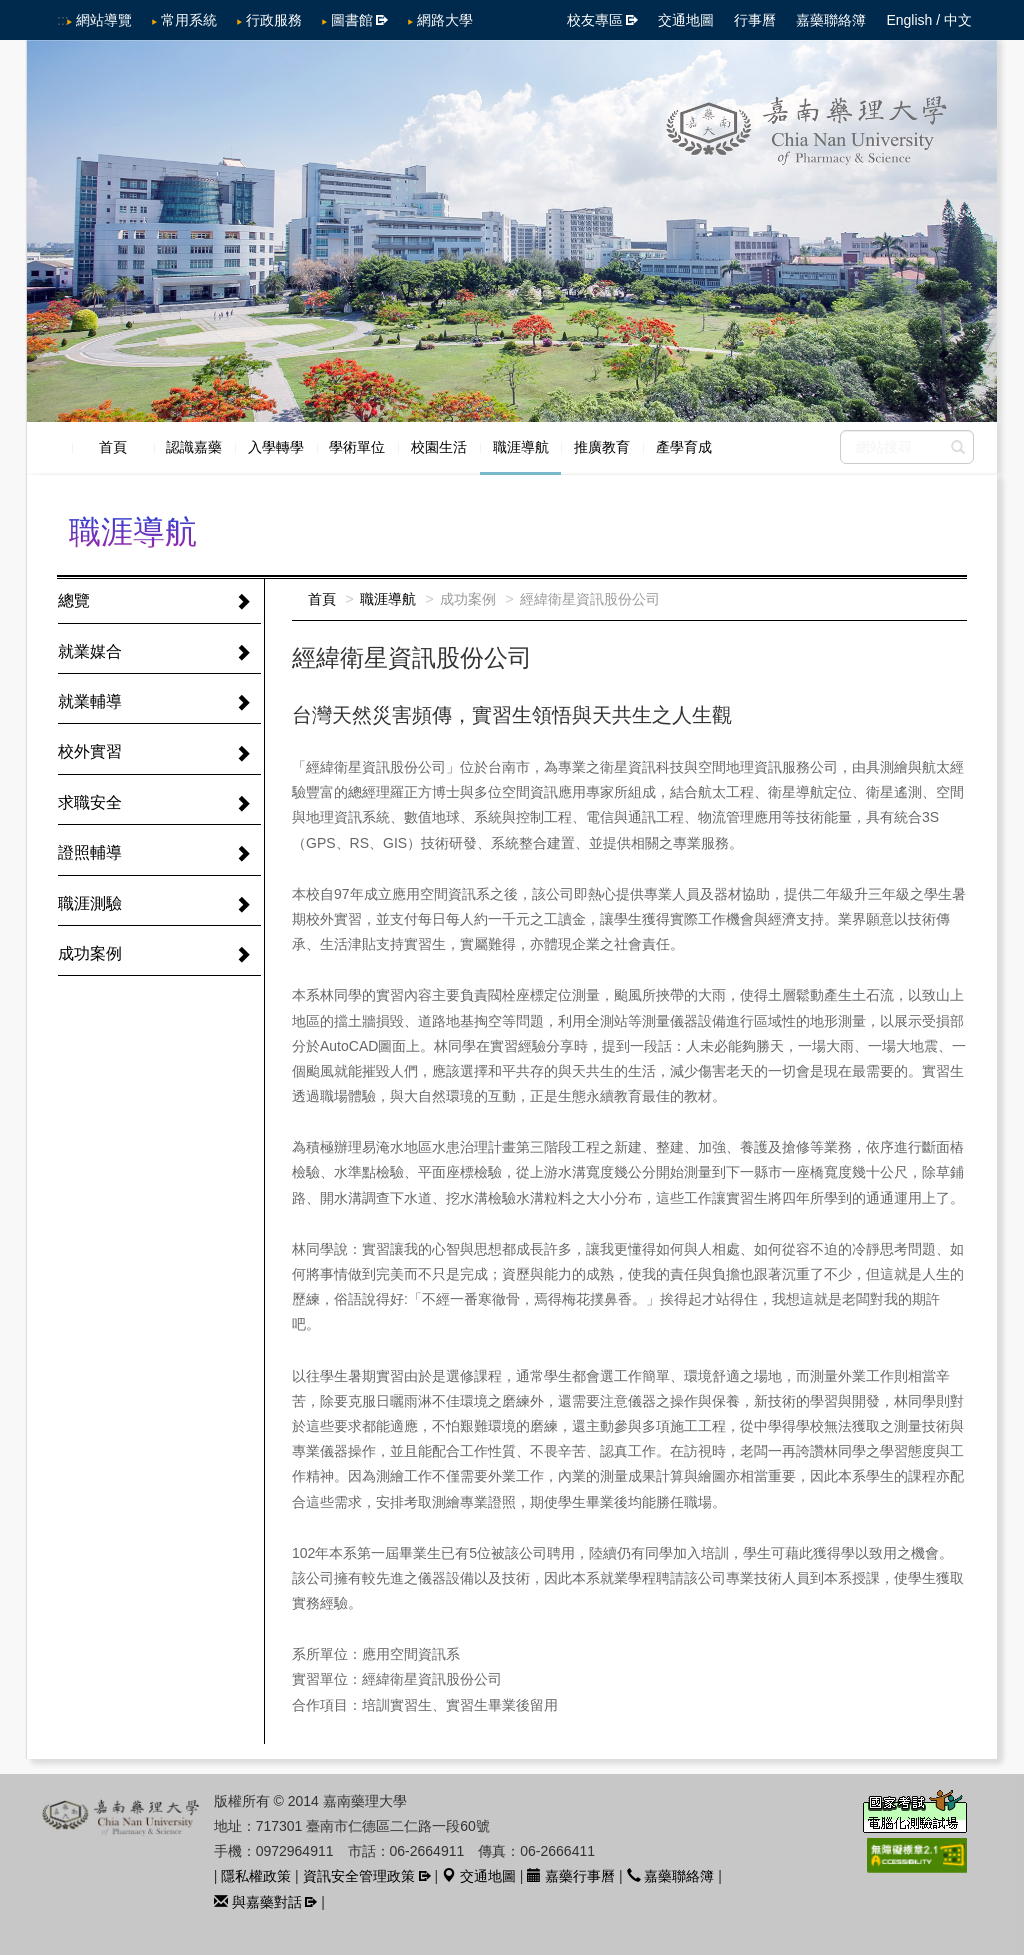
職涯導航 (521, 447)
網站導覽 (104, 20)
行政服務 (274, 20)
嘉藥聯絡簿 (831, 20)
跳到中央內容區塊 (10, 10)
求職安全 (90, 802)
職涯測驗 (90, 903)
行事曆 (755, 20)
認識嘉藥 (194, 447)
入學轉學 (276, 447)
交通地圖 (686, 20)
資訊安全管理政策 (359, 1876)
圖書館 (352, 20)
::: (63, 20)
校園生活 (439, 447)
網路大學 (445, 20)
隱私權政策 (256, 1876)
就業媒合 (90, 651)
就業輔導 (90, 701)
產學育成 (684, 447)
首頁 (113, 447)
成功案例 (90, 953)
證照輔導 (90, 852)
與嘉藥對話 (258, 1902)
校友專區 (595, 20)
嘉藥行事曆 (571, 1876)
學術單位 (357, 447)
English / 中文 (929, 20)
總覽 (74, 600)
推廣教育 (602, 447)
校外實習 (90, 751)
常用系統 (189, 20)
